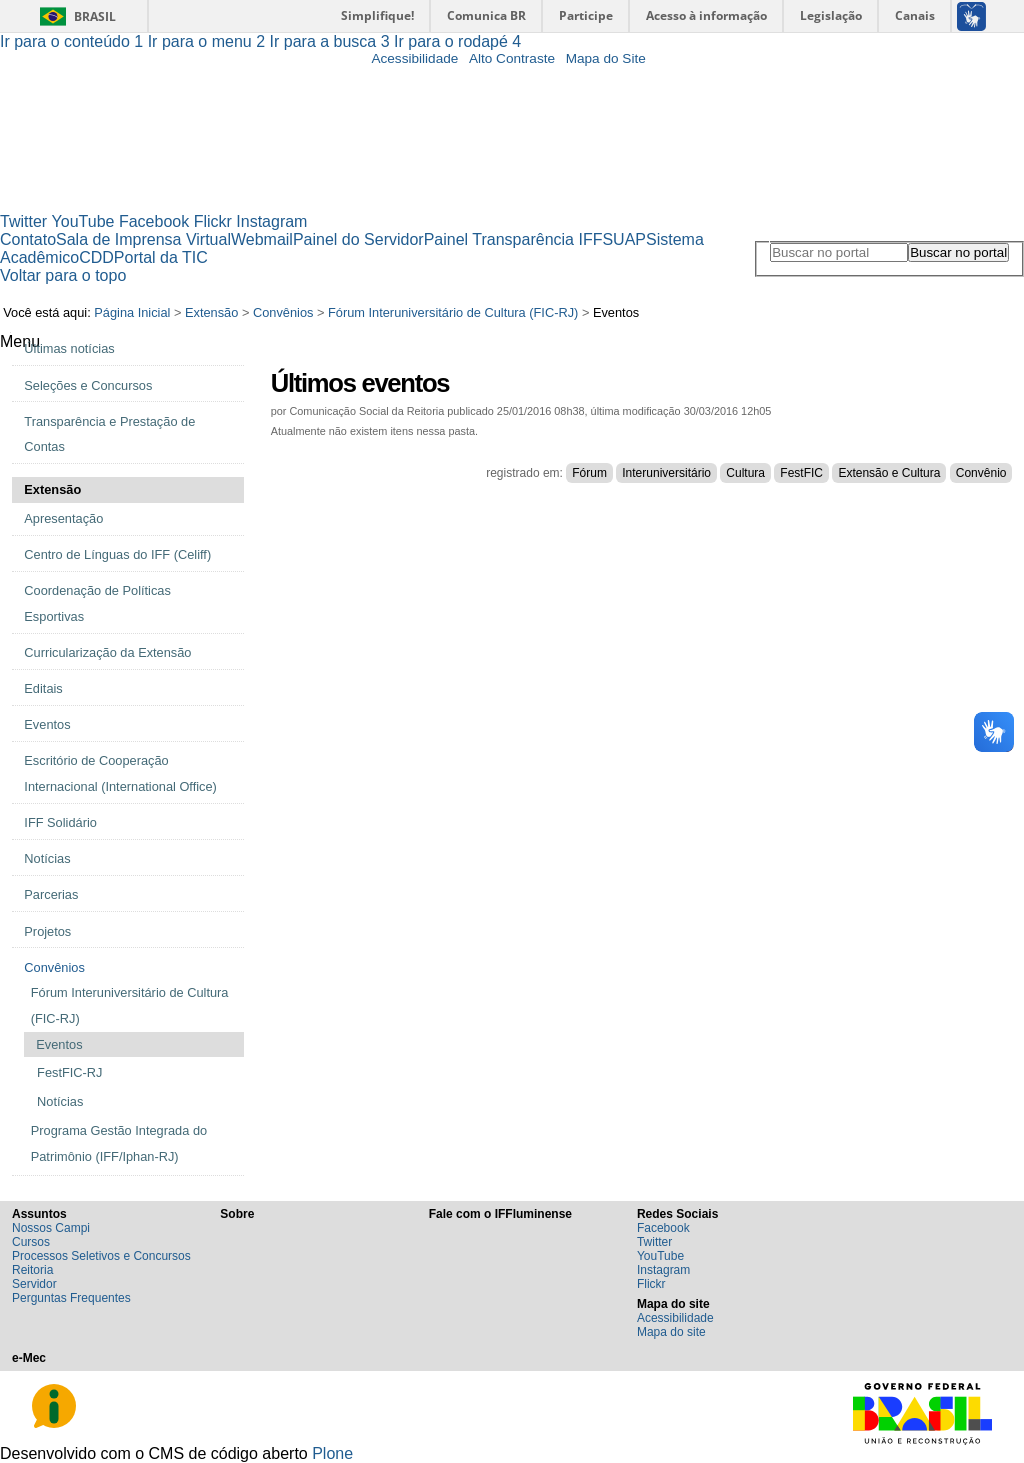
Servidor (34, 1284)
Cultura (745, 473)
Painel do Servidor (358, 239)
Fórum (589, 473)
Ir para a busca (332, 41)
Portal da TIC (161, 257)
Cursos (31, 1242)
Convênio (981, 473)
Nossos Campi (51, 1228)
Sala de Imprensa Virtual (143, 239)
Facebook (154, 221)
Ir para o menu (209, 41)
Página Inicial (132, 312)
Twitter (23, 221)
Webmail (262, 239)
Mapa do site (671, 1332)
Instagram (271, 221)
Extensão (211, 312)
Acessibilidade (414, 58)
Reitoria (32, 1270)
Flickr (213, 221)
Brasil (95, 16)
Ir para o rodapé (457, 41)
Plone (332, 1453)
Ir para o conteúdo (74, 41)
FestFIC (801, 473)
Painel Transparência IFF (513, 239)
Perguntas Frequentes (71, 1298)
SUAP (624, 239)
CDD (96, 257)
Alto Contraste (512, 58)
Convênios (283, 312)
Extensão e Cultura (889, 473)
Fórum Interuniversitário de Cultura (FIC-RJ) (453, 312)
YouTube (83, 221)
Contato (28, 239)
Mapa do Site (606, 58)
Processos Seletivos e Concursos (101, 1256)
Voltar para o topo (63, 275)
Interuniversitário (666, 473)
